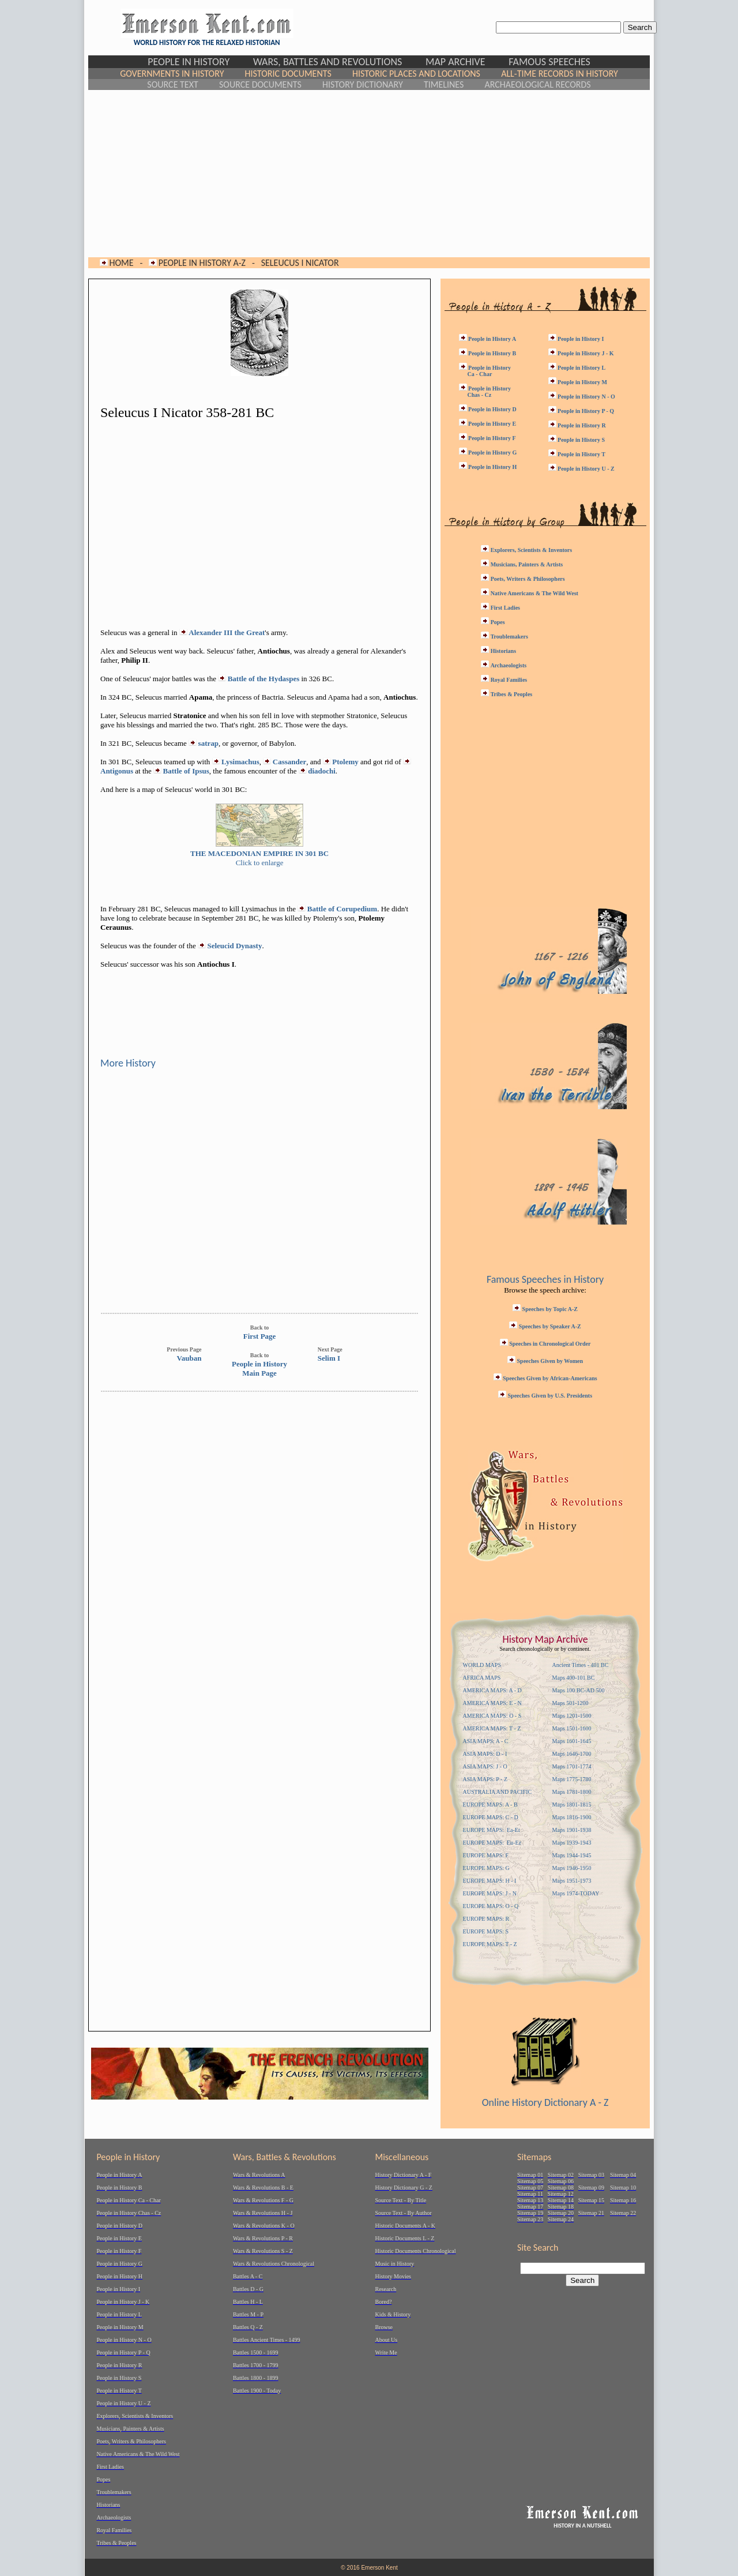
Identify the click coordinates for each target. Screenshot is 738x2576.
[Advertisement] (369, 173)
